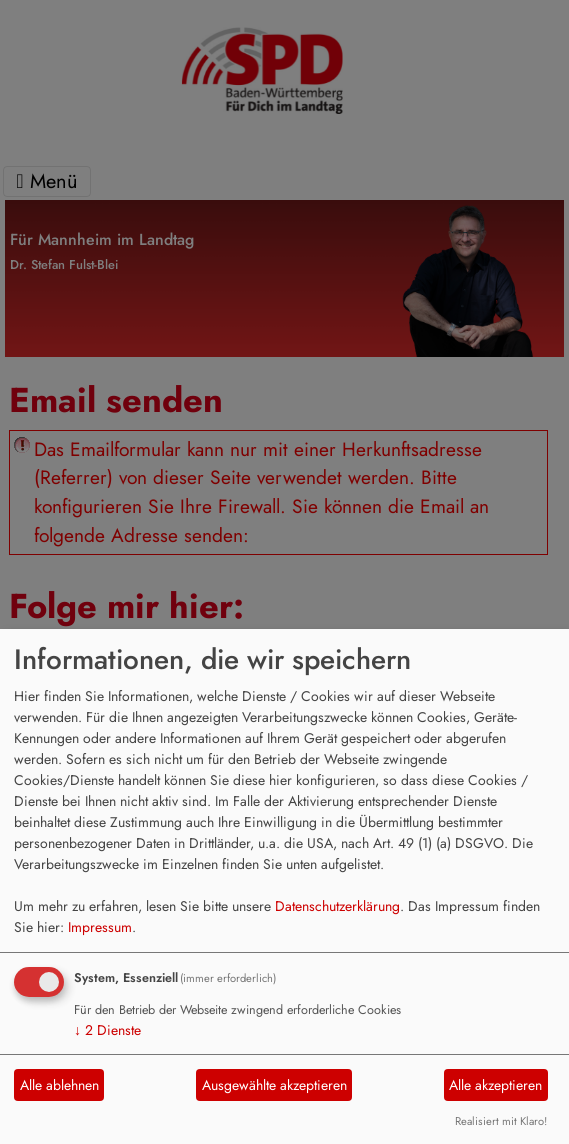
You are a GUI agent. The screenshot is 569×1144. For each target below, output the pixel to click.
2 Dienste (107, 1030)
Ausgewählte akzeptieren (274, 1085)
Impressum (100, 927)
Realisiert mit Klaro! (501, 1121)
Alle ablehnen (59, 1085)
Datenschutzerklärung (337, 906)
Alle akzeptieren (495, 1085)
